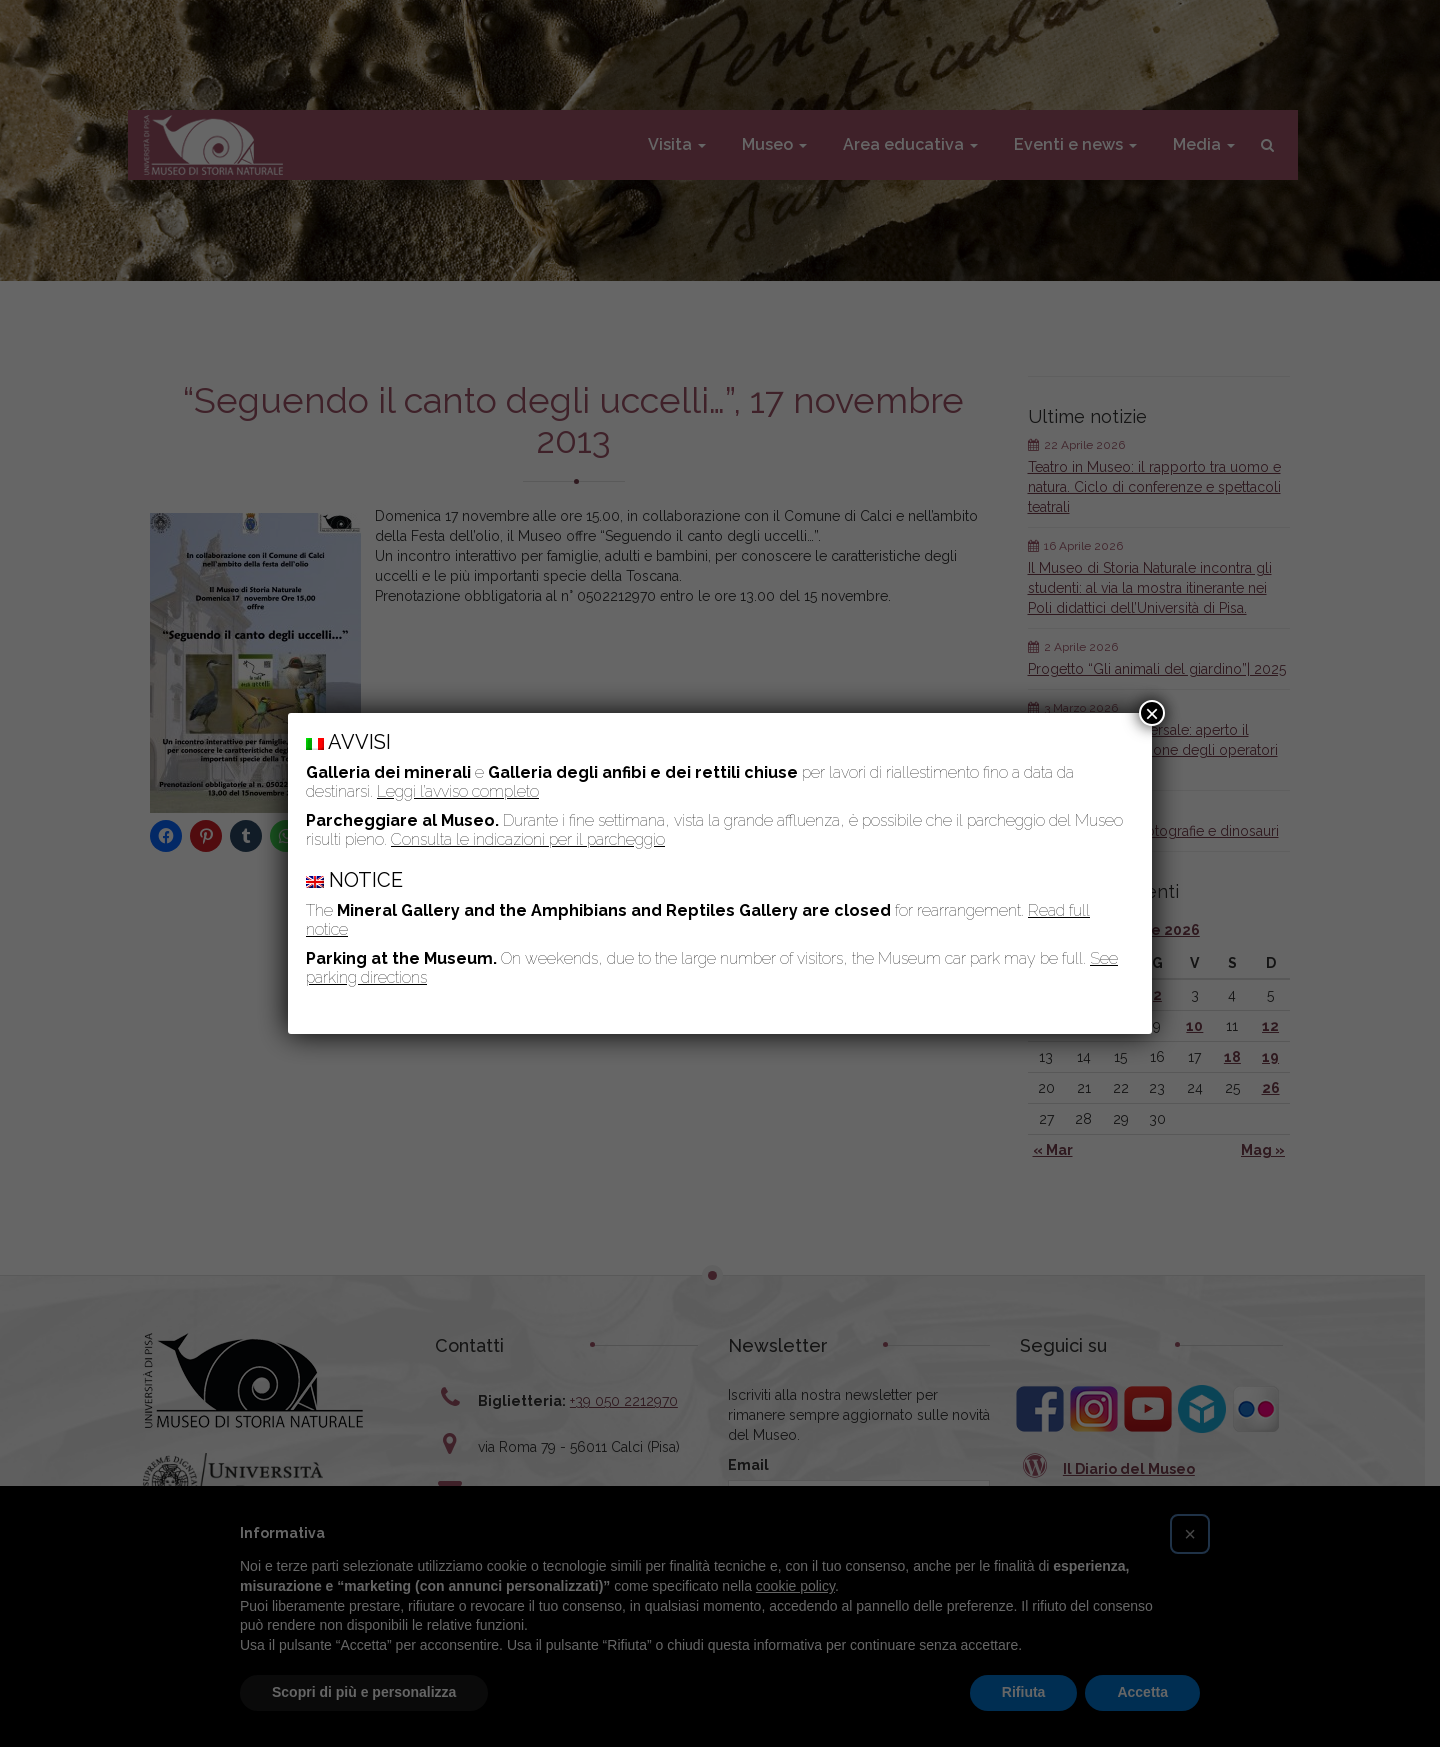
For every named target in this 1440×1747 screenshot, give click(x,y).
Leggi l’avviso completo (458, 791)
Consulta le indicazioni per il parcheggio (528, 839)
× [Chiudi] (1152, 713)
